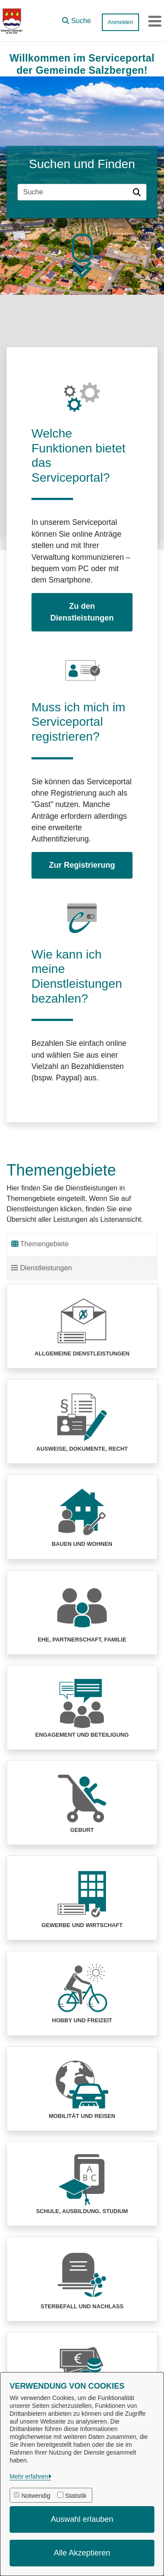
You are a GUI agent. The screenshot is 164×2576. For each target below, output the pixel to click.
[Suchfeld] (73, 192)
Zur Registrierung (82, 865)
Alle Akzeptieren (82, 2552)
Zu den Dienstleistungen (82, 612)
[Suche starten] (138, 192)
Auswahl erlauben (82, 2519)
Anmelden (120, 22)
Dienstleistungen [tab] (41, 1268)
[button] (76, 19)
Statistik (76, 2495)
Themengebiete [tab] (40, 1244)
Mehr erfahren (29, 2476)
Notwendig (35, 2495)
